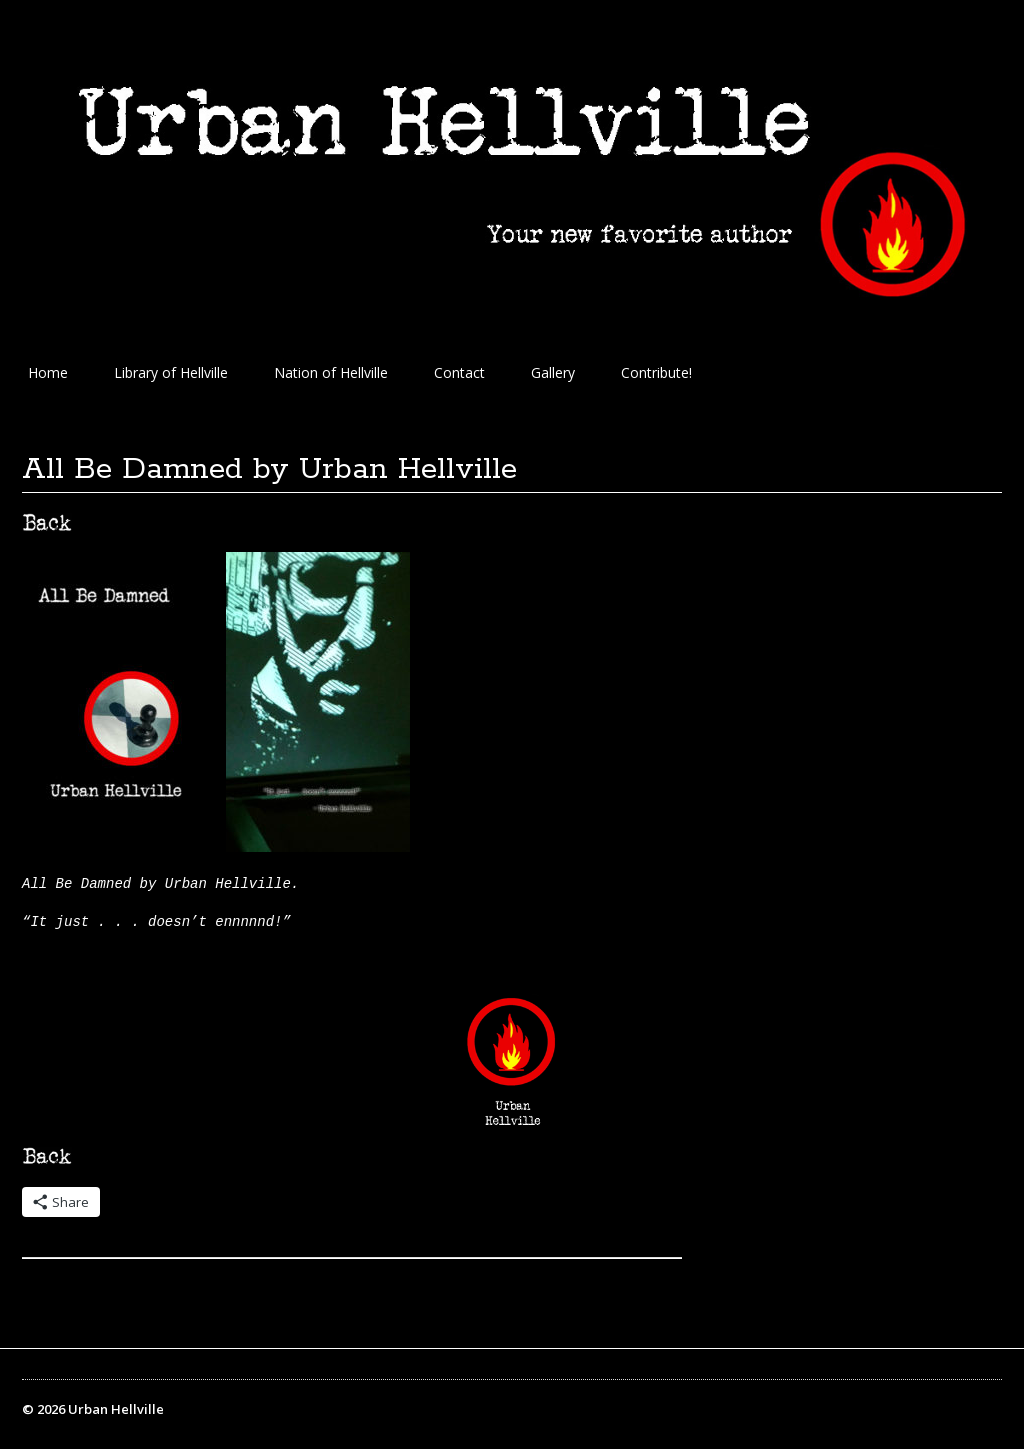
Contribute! (656, 372)
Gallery (553, 372)
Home (48, 372)
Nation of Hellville (331, 372)
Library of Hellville (171, 372)
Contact (459, 372)
